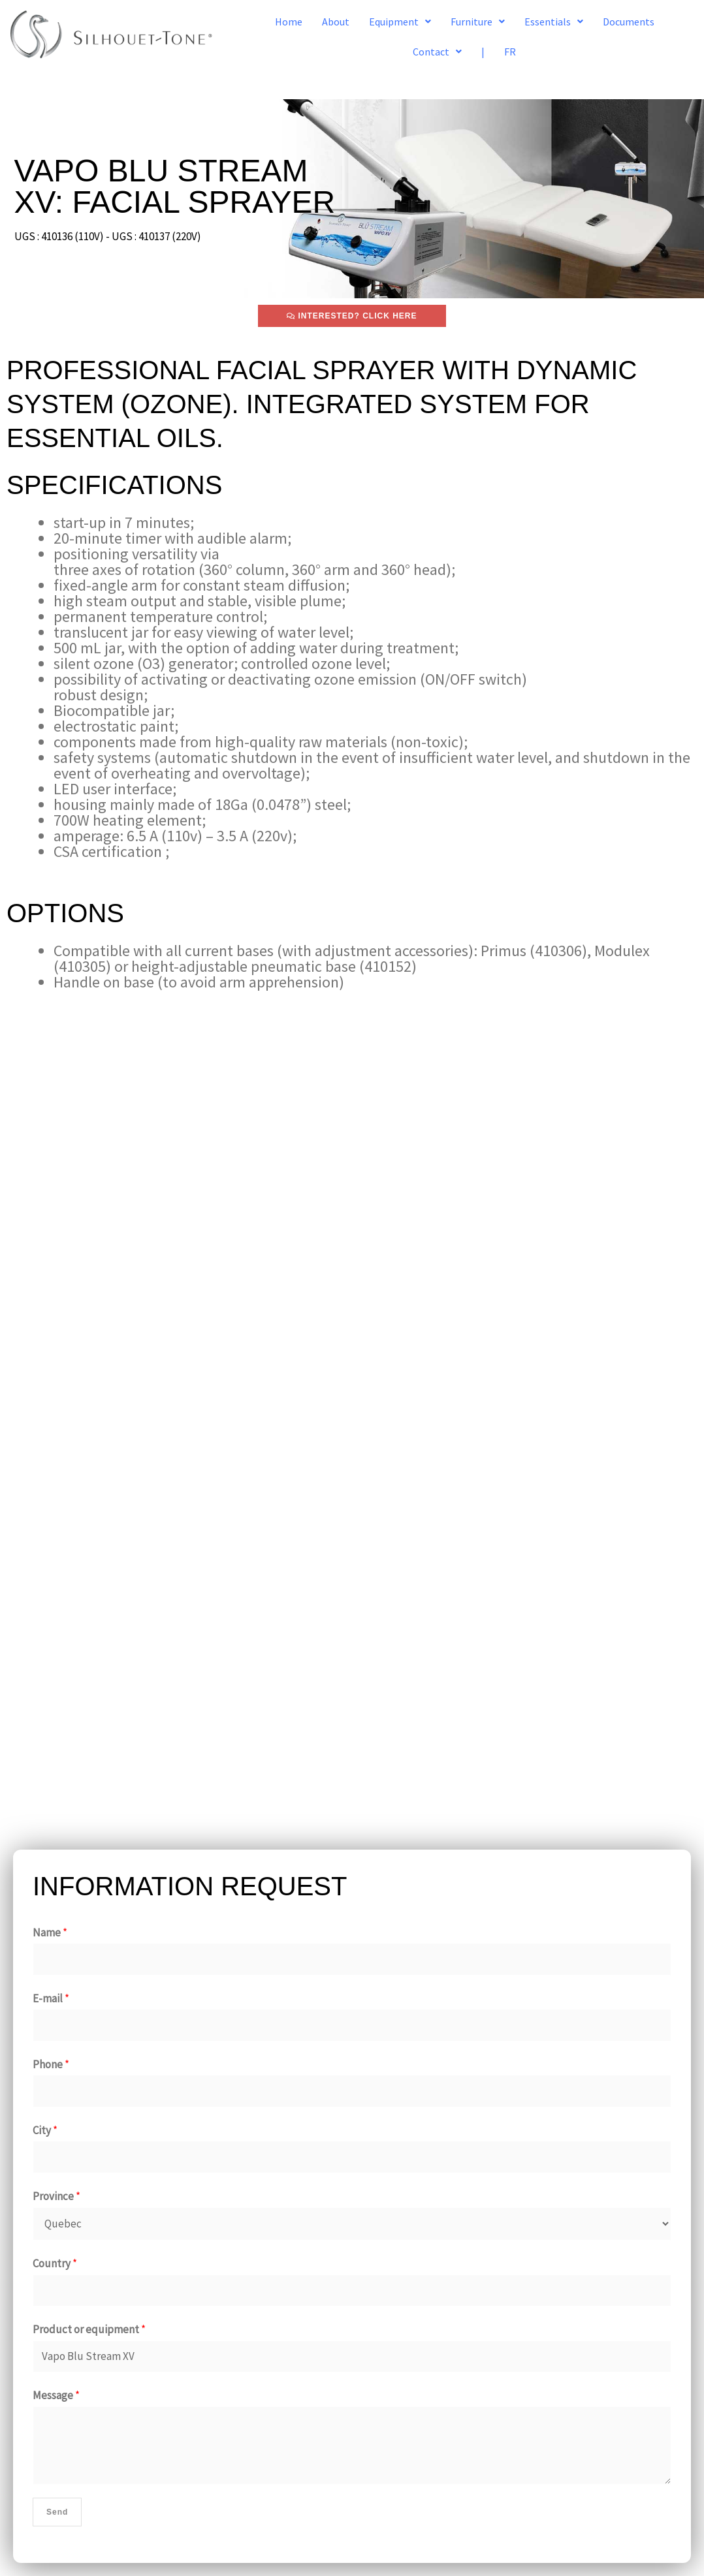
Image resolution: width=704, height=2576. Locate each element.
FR (510, 51)
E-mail (51, 1998)
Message (56, 2395)
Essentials (553, 21)
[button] (400, 22)
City (45, 2130)
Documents (628, 21)
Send (57, 2512)
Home (288, 21)
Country (55, 2263)
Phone (51, 2064)
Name (50, 1932)
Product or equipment (89, 2329)
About (335, 21)
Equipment (400, 21)
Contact (437, 51)
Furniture (478, 21)
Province (56, 2196)
